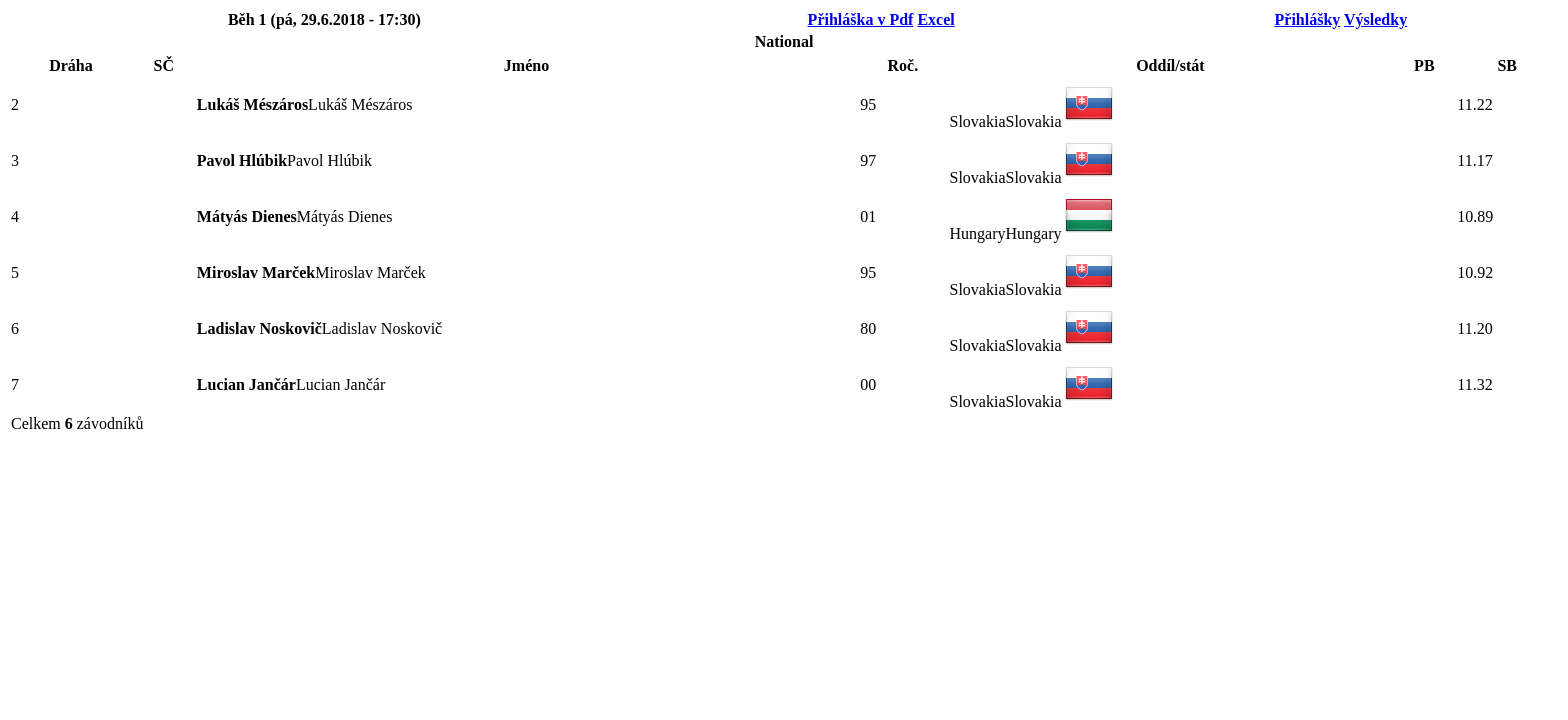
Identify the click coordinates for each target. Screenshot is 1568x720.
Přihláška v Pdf (861, 19)
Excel (935, 19)
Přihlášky (1308, 19)
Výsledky (1375, 19)
